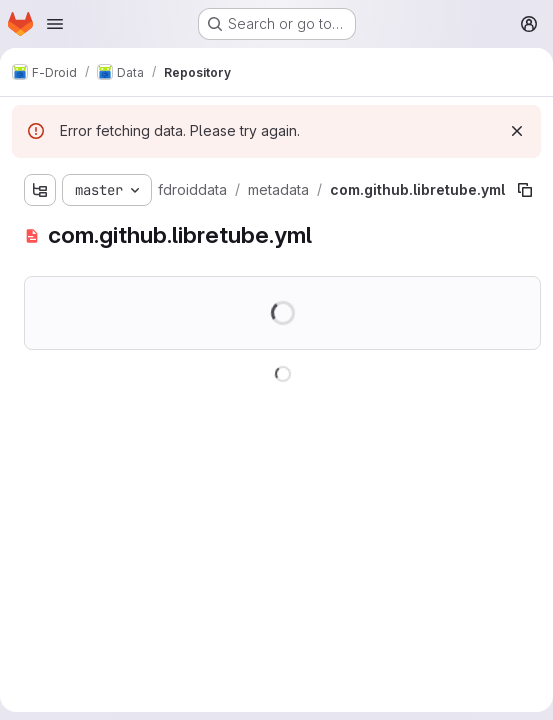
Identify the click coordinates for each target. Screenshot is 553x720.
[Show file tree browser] (40, 190)
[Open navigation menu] (55, 24)
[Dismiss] (517, 131)
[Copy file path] (525, 190)
